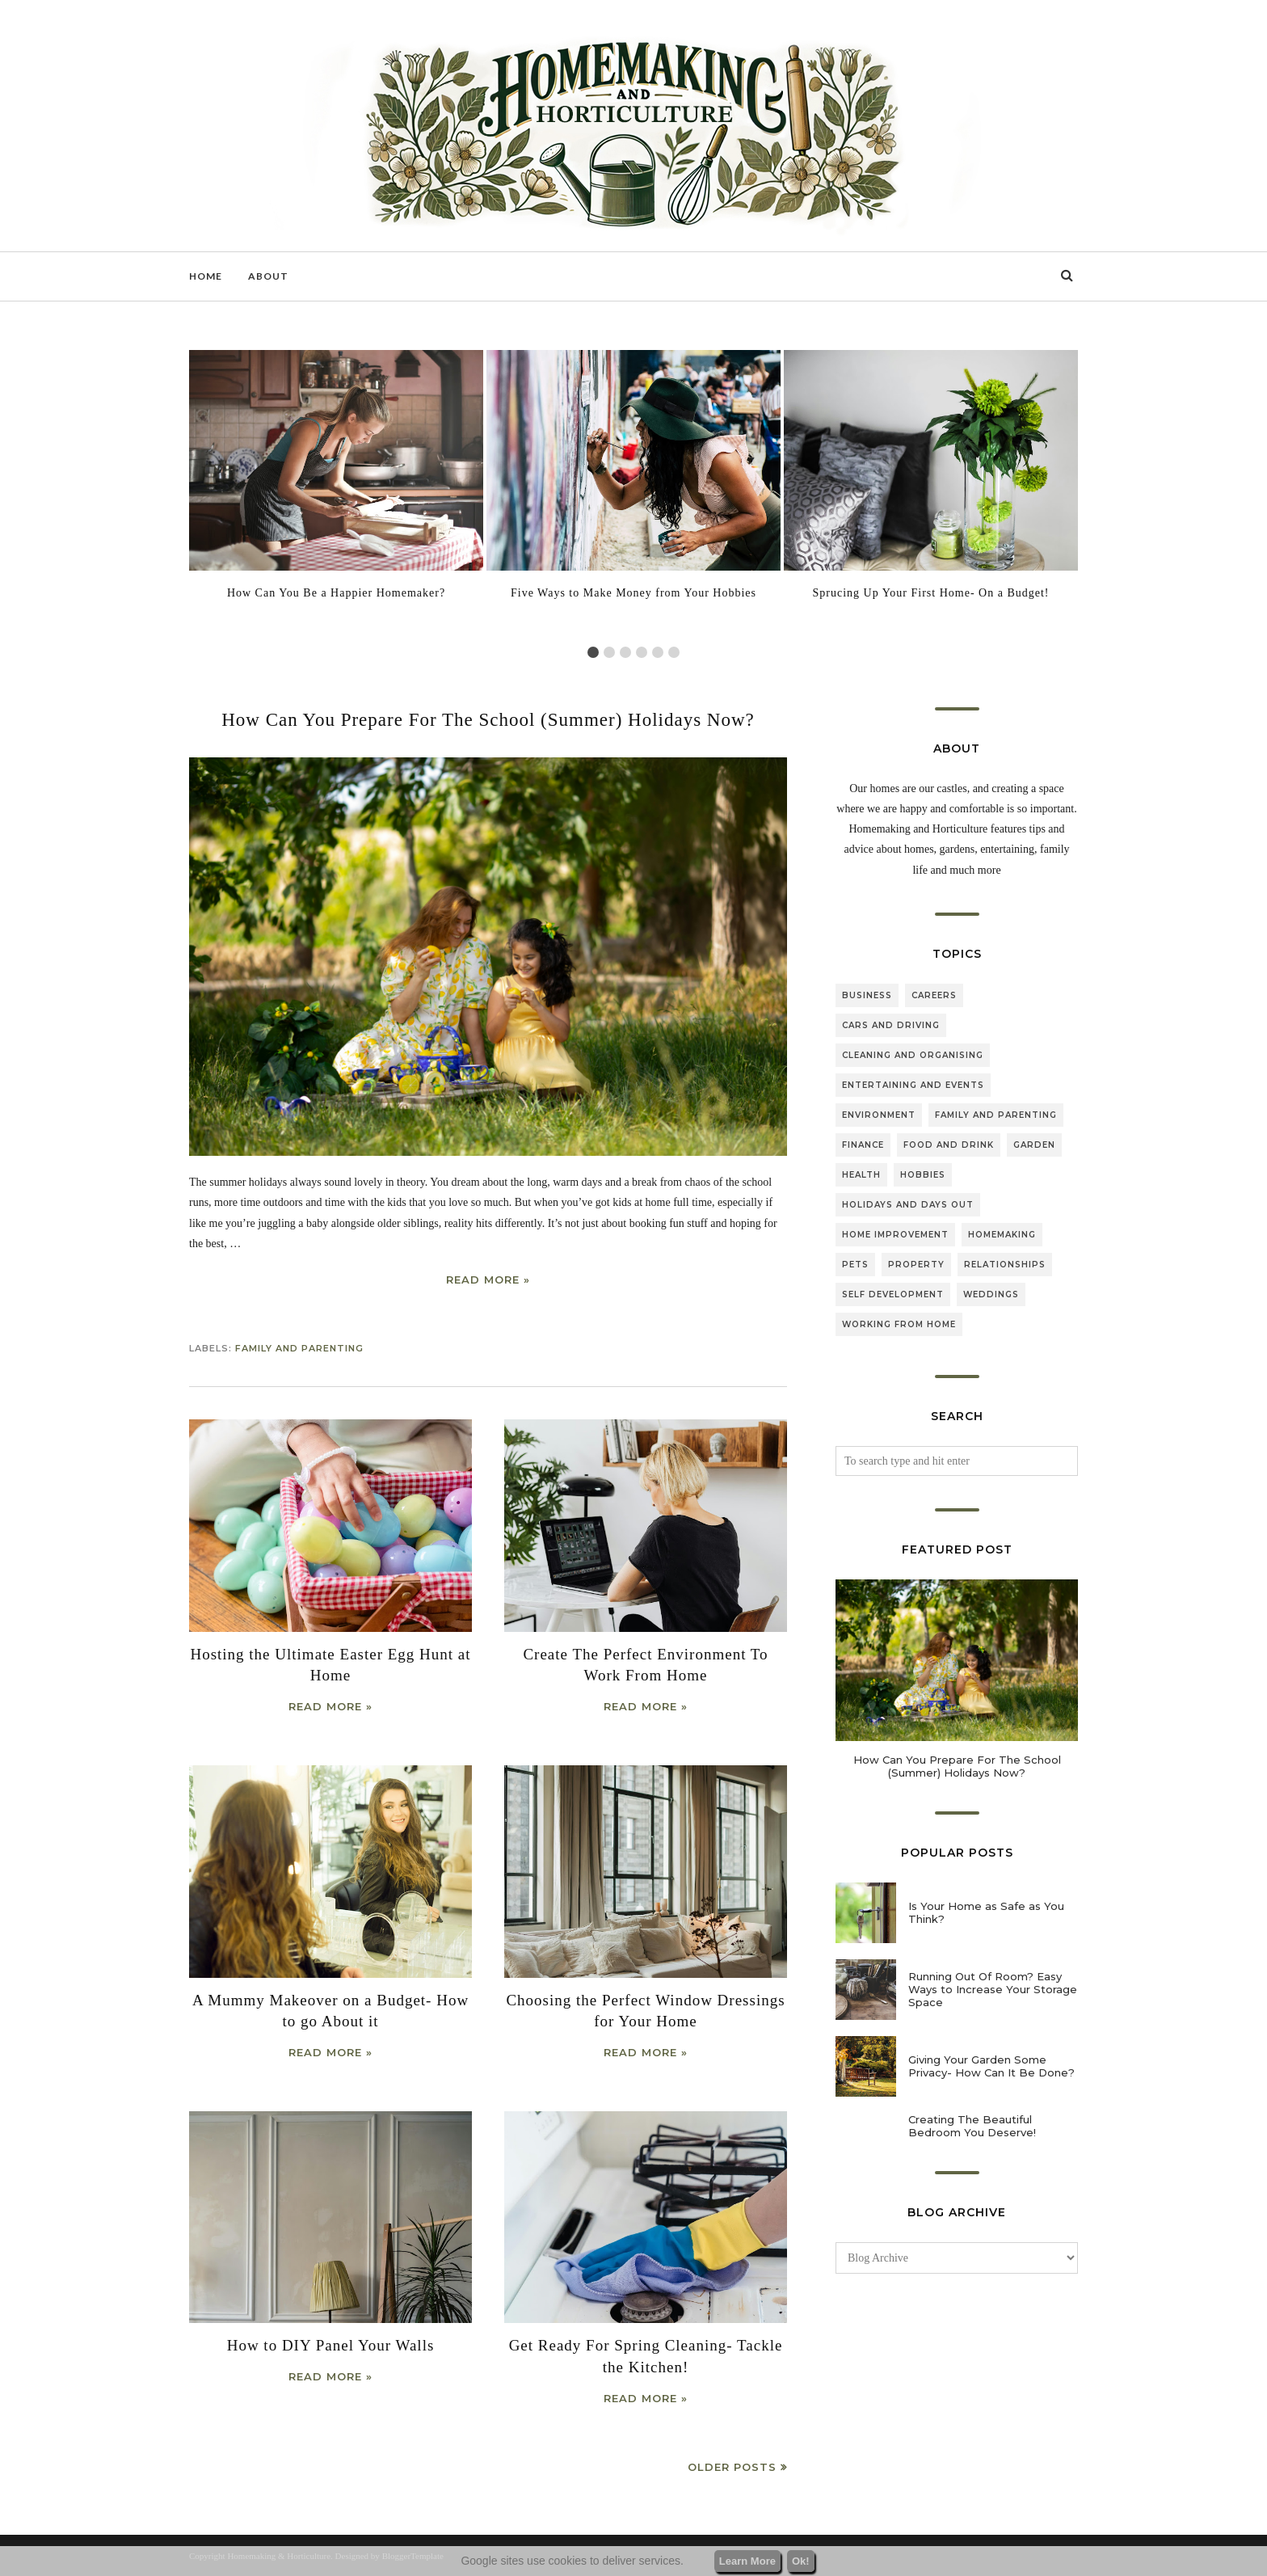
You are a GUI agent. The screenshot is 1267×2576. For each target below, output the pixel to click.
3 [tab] (625, 652)
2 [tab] (609, 652)
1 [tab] (593, 652)
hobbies (922, 1175)
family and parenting (299, 1348)
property (916, 1264)
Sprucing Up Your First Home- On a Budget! (931, 593)
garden (1034, 1145)
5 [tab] (657, 652)
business (867, 995)
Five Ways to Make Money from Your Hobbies (633, 593)
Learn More (747, 2561)
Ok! (801, 2561)
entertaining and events (913, 1085)
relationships (1005, 1264)
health (861, 1175)
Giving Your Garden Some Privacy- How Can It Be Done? (991, 2066)
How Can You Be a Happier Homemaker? (336, 593)
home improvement (895, 1234)
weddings (991, 1294)
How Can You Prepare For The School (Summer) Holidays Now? (488, 720)
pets (855, 1264)
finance (863, 1145)
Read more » (488, 1279)
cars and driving (891, 1025)
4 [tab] (641, 652)
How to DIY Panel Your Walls (331, 2345)
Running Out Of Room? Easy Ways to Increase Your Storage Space (992, 1989)
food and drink (948, 1145)
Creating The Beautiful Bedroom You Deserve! (972, 2126)
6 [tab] (674, 652)
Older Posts (732, 2466)
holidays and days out (908, 1204)
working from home (899, 1324)
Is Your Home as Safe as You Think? (986, 1912)
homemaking (1002, 1234)
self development (893, 1294)
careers (934, 995)
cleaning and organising (912, 1055)
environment (879, 1115)
